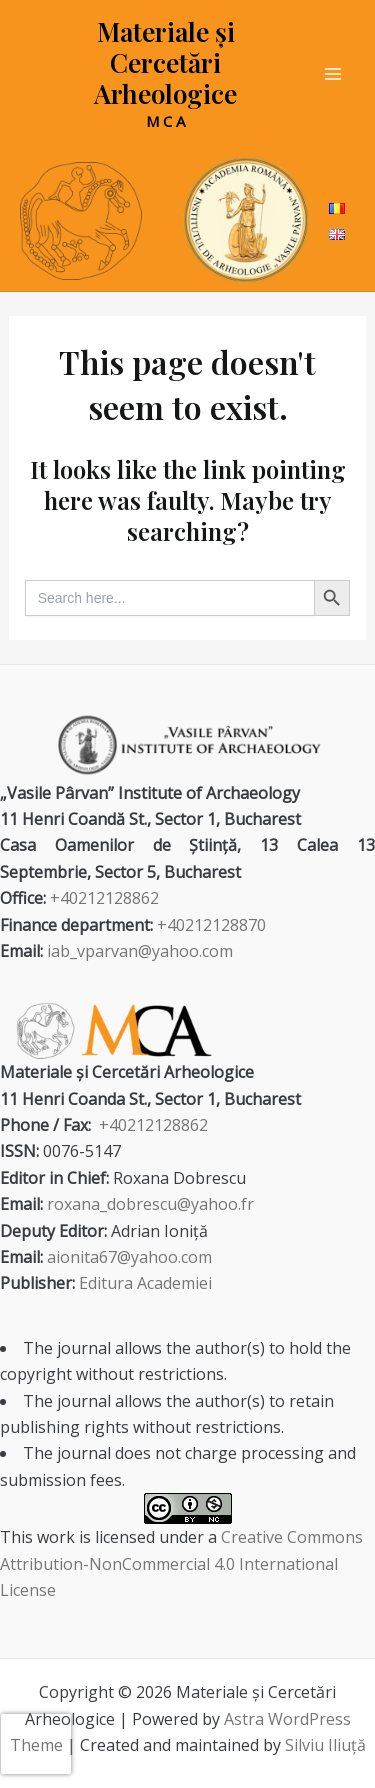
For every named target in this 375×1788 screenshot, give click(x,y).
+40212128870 (211, 925)
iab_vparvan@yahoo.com (140, 951)
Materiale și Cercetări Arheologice (165, 62)
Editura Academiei (145, 1283)
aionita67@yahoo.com (129, 1257)
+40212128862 (104, 898)
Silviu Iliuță (325, 1745)
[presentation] (36, 1744)
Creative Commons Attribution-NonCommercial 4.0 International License (181, 1563)
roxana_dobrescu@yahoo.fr (150, 1204)
